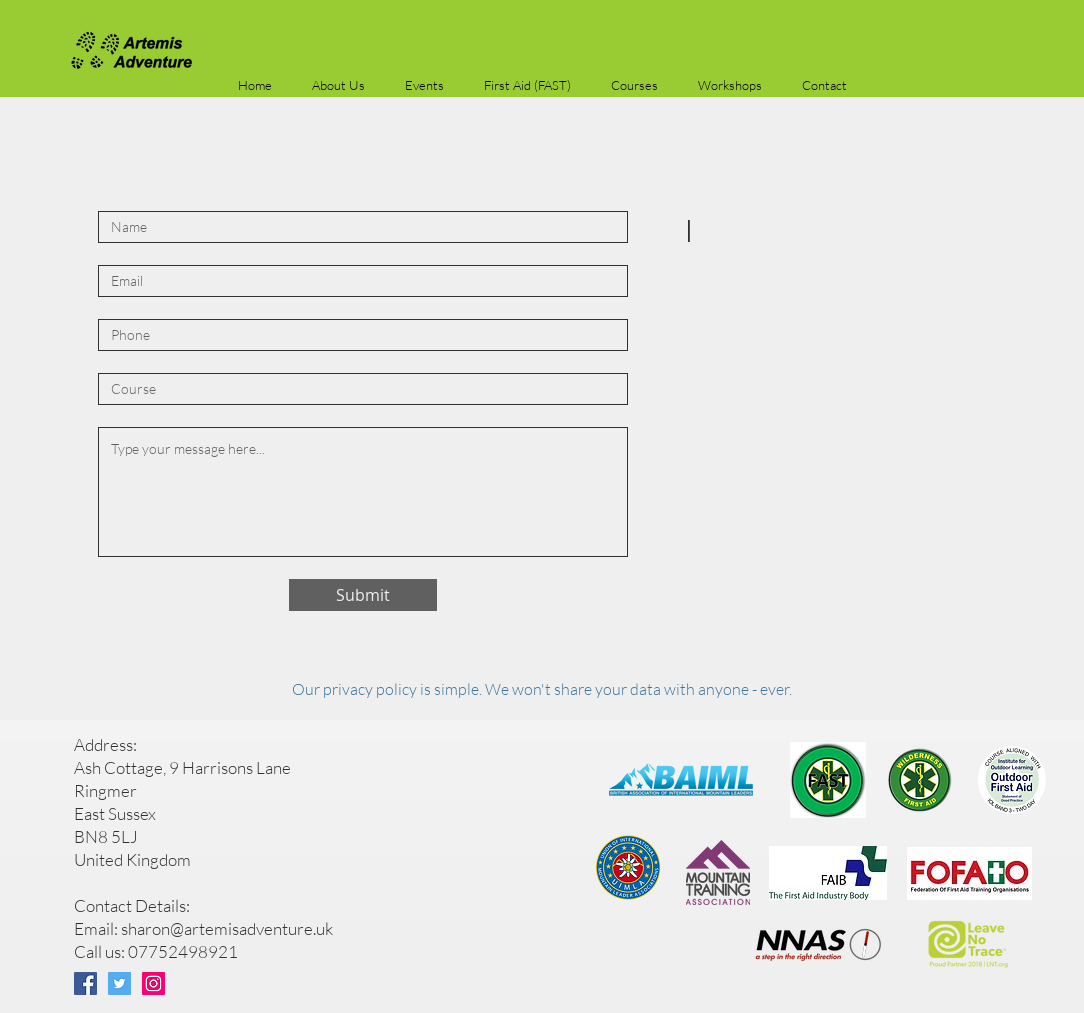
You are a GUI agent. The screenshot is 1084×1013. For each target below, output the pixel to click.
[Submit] (363, 595)
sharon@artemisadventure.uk (227, 928)
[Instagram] (153, 983)
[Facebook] (85, 983)
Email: (97, 928)
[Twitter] (119, 983)
